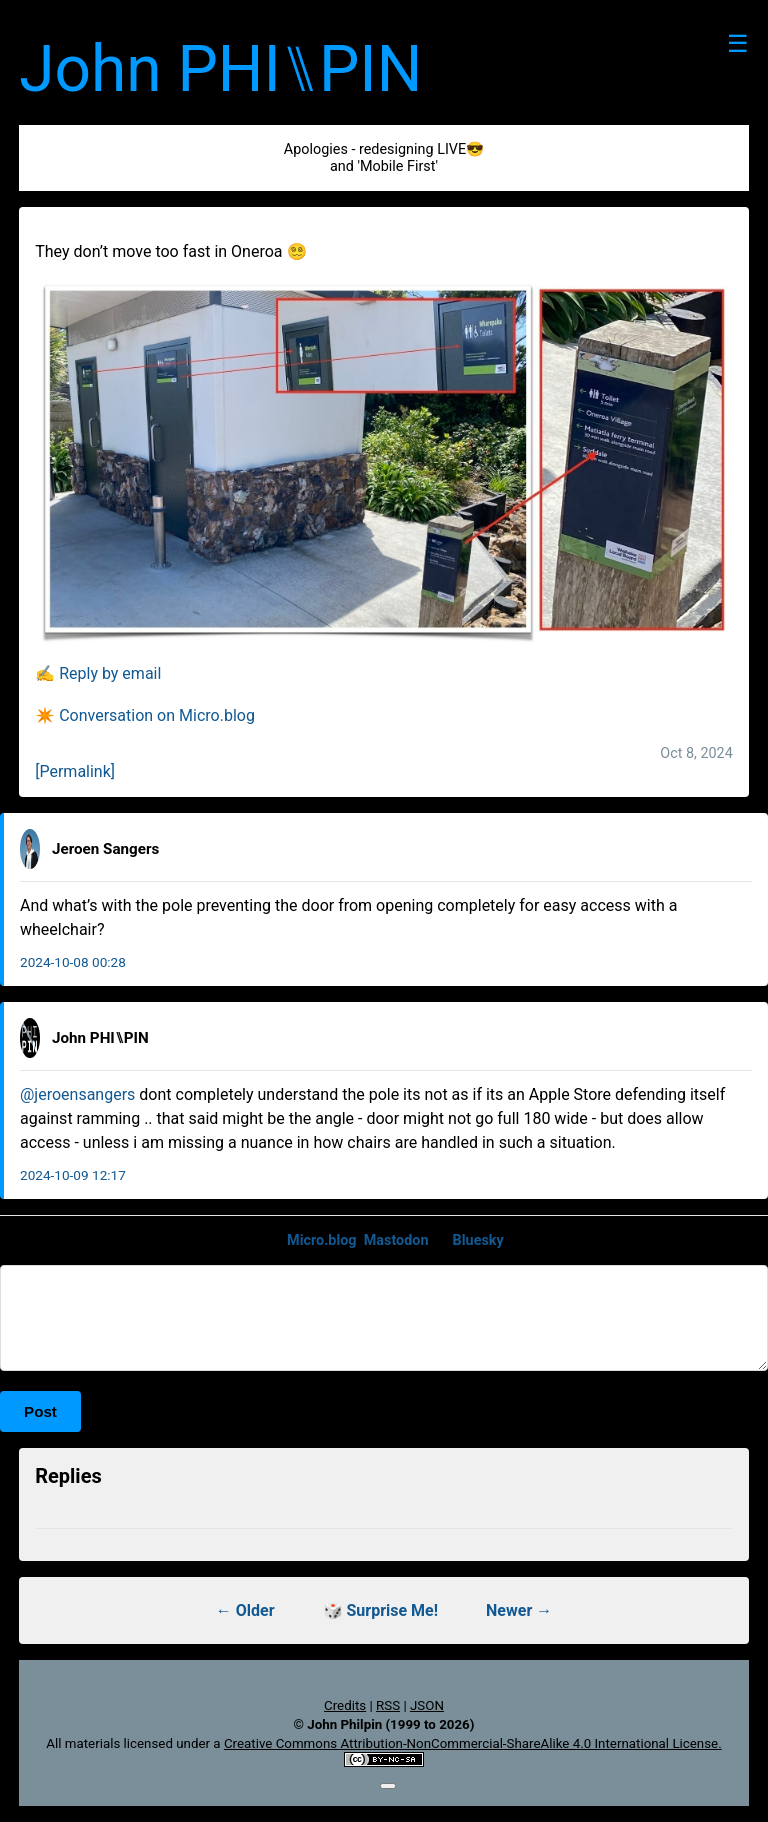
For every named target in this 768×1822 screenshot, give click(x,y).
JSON (427, 1705)
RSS (388, 1705)
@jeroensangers (77, 1094)
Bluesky (478, 1240)
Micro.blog (322, 1240)
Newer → (519, 1610)
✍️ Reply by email (98, 673)
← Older (245, 1610)
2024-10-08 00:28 (73, 962)
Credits (345, 1705)
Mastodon (396, 1240)
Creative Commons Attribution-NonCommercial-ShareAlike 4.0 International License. (473, 1743)
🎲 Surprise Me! (381, 1610)
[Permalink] (75, 771)
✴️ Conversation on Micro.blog (145, 715)
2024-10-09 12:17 (73, 1175)
